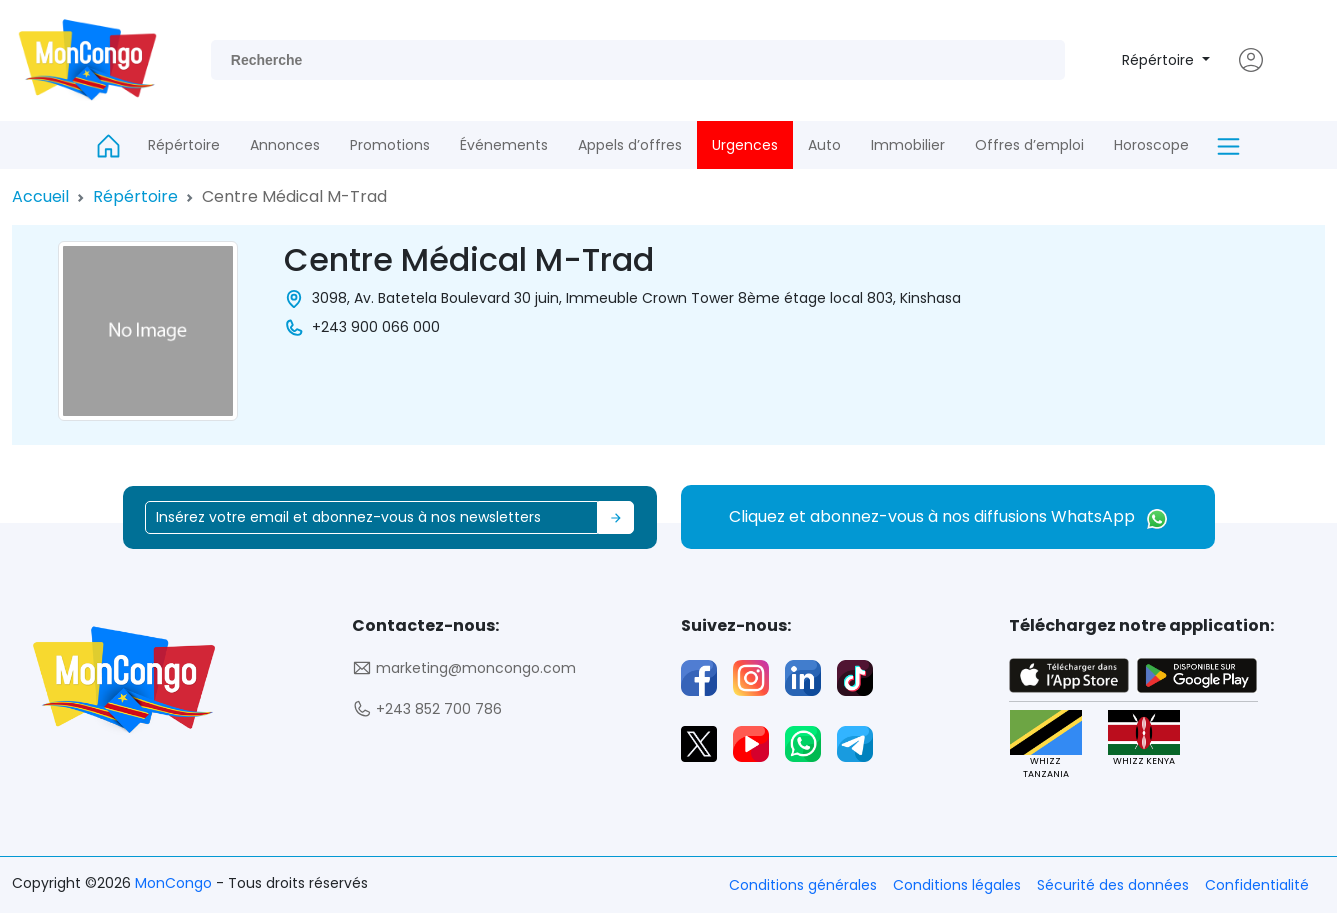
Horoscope (1151, 145)
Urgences (745, 145)
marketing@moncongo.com (464, 668)
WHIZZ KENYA (1144, 738)
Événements (504, 145)
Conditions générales (803, 885)
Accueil (40, 196)
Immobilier (908, 145)
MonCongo (175, 883)
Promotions (390, 145)
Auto (824, 145)
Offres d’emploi (1029, 145)
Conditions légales (957, 885)
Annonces (285, 145)
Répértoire (1160, 60)
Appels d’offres (630, 145)
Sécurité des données (1113, 885)
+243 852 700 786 (427, 709)
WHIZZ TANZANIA (1046, 745)
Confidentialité (1257, 885)
